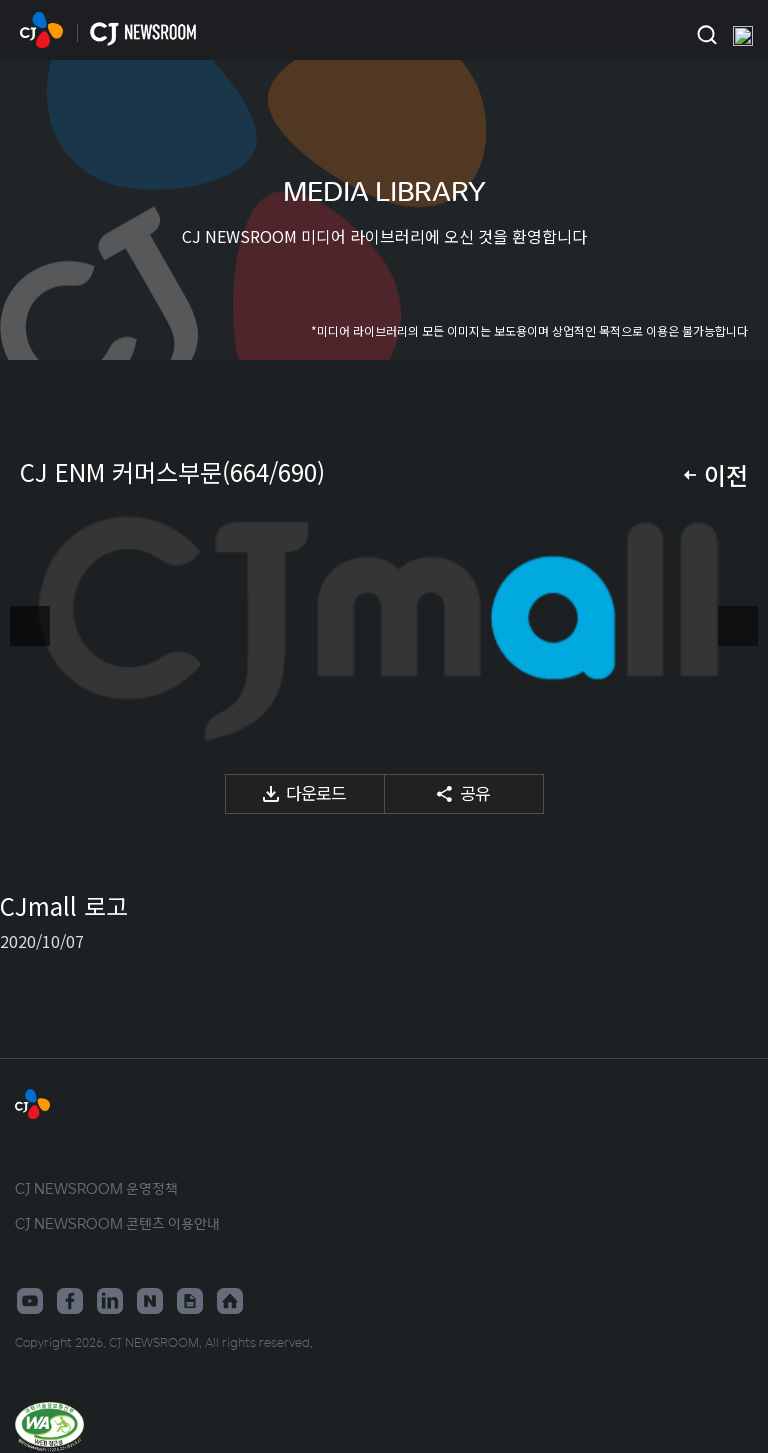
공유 (475, 792)
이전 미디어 (30, 626)
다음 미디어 (738, 626)
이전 (726, 474)
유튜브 (30, 1301)
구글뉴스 (190, 1301)
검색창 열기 (706, 35)
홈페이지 (230, 1301)
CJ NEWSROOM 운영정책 (96, 1188)
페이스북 (70, 1301)
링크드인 (110, 1301)
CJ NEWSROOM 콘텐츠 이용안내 (117, 1223)
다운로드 (316, 792)
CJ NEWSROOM (41, 30)
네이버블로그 (150, 1301)
